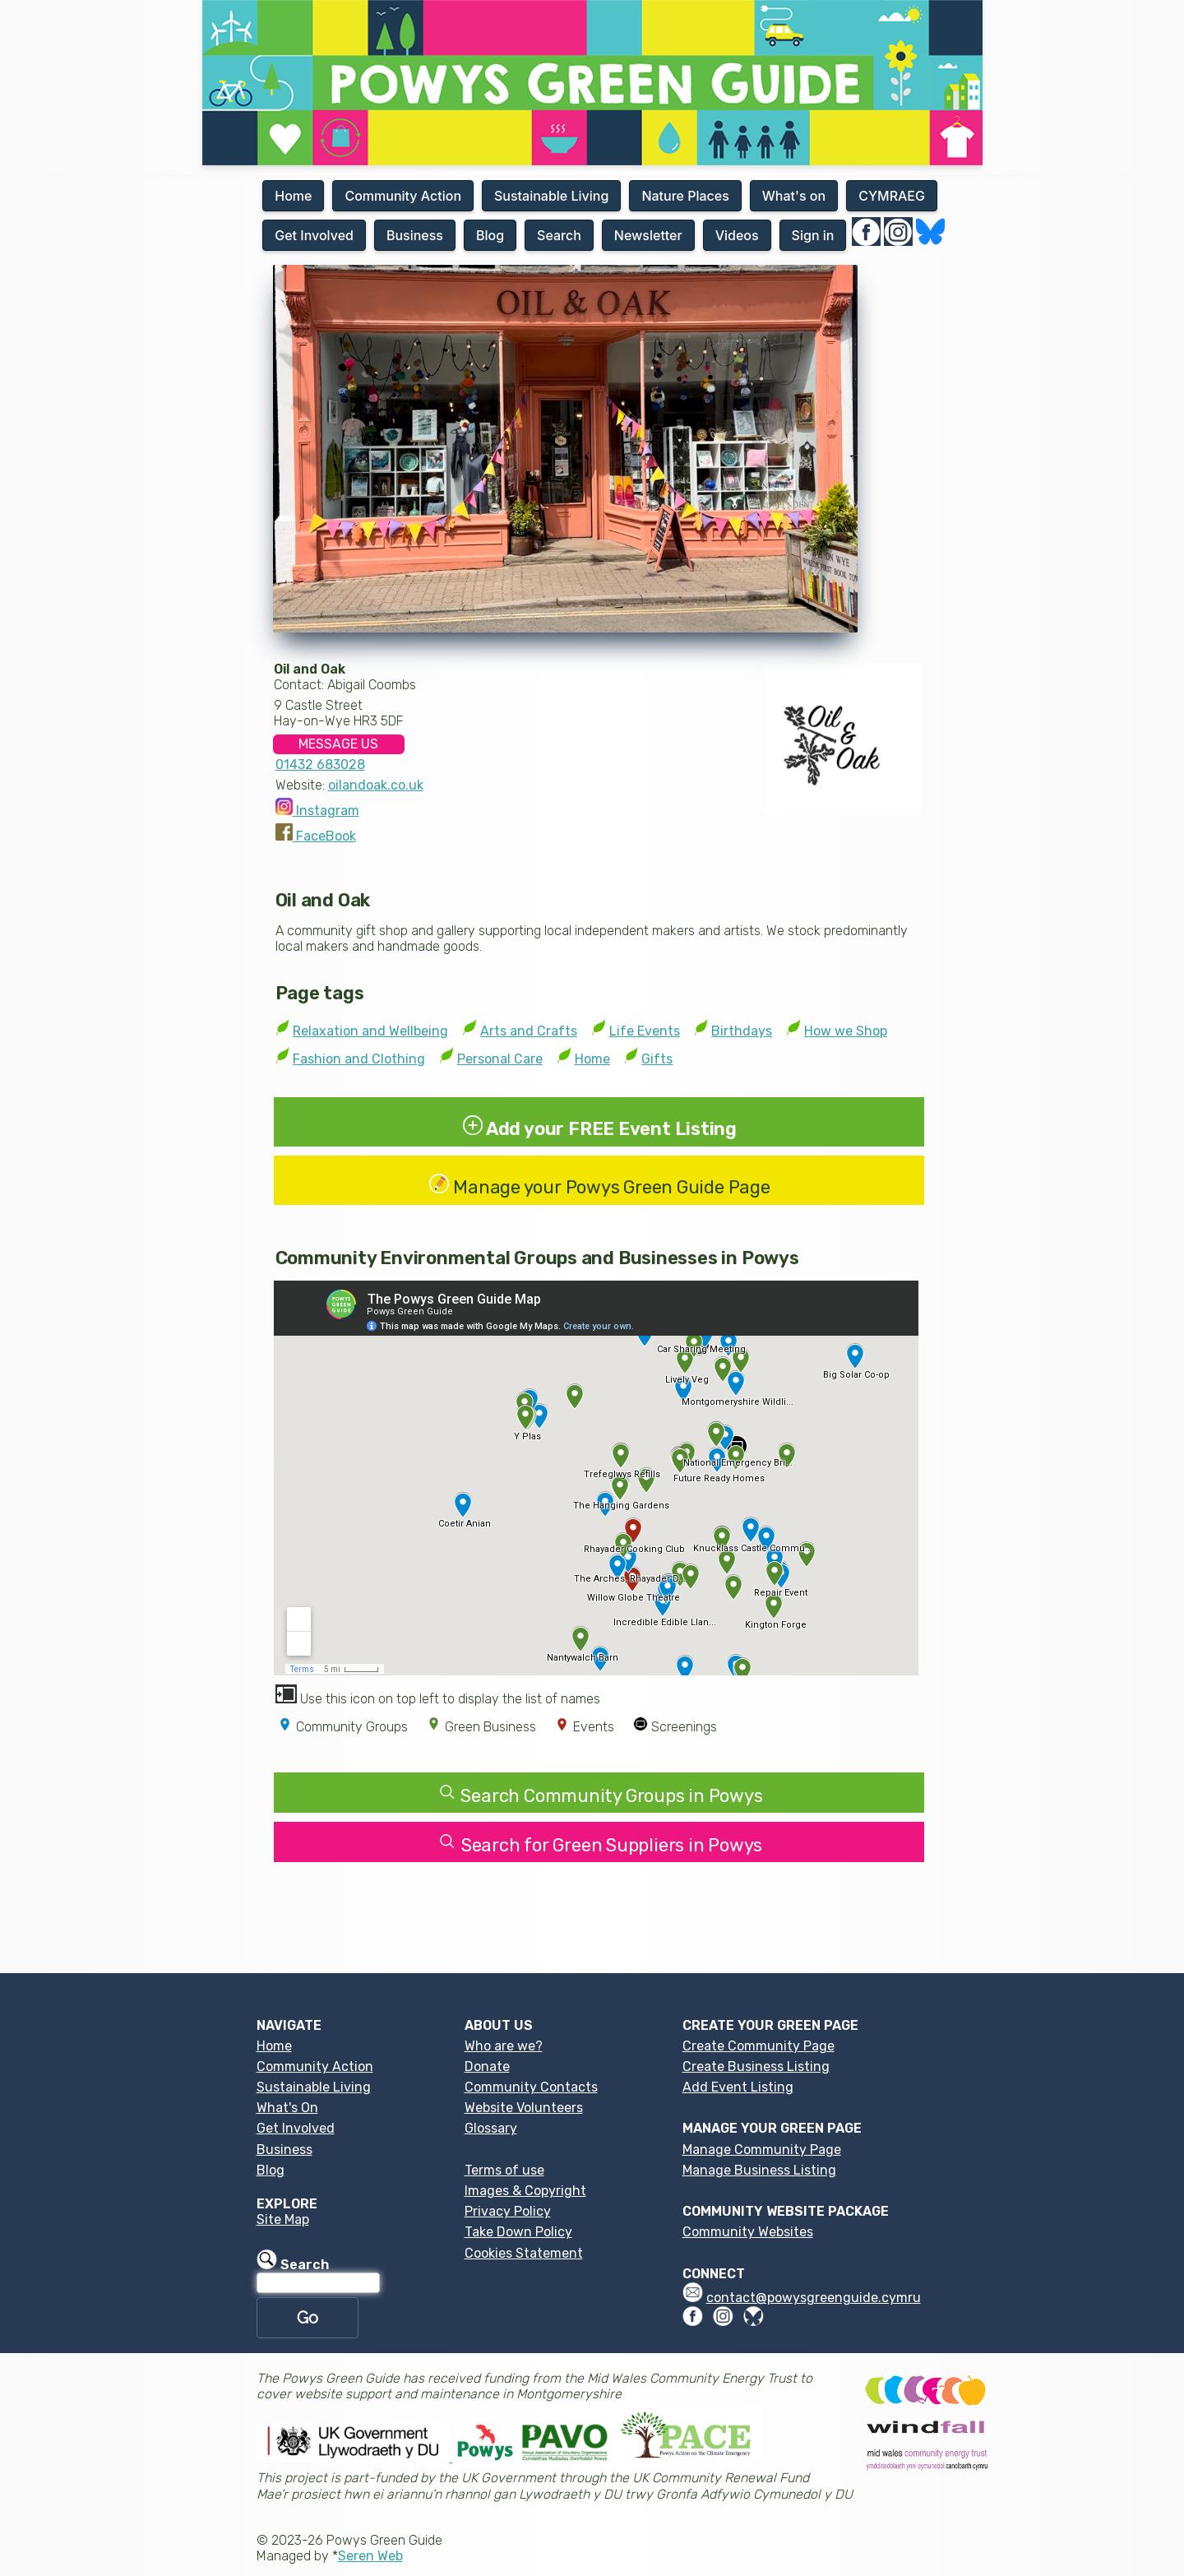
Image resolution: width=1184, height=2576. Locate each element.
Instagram (317, 810)
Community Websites (747, 2232)
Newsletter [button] (648, 235)
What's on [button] (794, 196)
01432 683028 (320, 764)
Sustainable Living (314, 2087)
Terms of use (504, 2170)
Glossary (491, 2128)
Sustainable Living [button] (551, 196)
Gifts (657, 1059)
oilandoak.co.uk (375, 785)
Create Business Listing (756, 2066)
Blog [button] (490, 235)
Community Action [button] (403, 196)
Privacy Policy (508, 2211)
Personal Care (500, 1059)
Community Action (315, 2066)
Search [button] (559, 235)
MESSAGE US (338, 744)
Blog (270, 2170)
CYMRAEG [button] (891, 196)
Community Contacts (531, 2087)
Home (592, 1059)
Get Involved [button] (314, 235)
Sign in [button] (813, 235)
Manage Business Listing (759, 2170)
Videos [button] (737, 235)
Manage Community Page (761, 2149)
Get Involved (296, 2128)
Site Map (283, 2219)
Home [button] (293, 196)
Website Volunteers (524, 2107)
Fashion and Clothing (359, 1059)
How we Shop (845, 1031)
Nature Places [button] (684, 196)
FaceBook (315, 836)
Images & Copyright (525, 2190)
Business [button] (414, 235)
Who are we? (504, 2046)
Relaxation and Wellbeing (370, 1031)
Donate (487, 2066)
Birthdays (741, 1031)
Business (284, 2149)
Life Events (644, 1031)
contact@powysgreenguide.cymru (813, 2297)
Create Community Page (758, 2046)
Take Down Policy (518, 2232)
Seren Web (370, 2556)
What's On (287, 2107)
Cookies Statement (524, 2253)
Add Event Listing (737, 2087)
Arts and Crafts (528, 1031)
